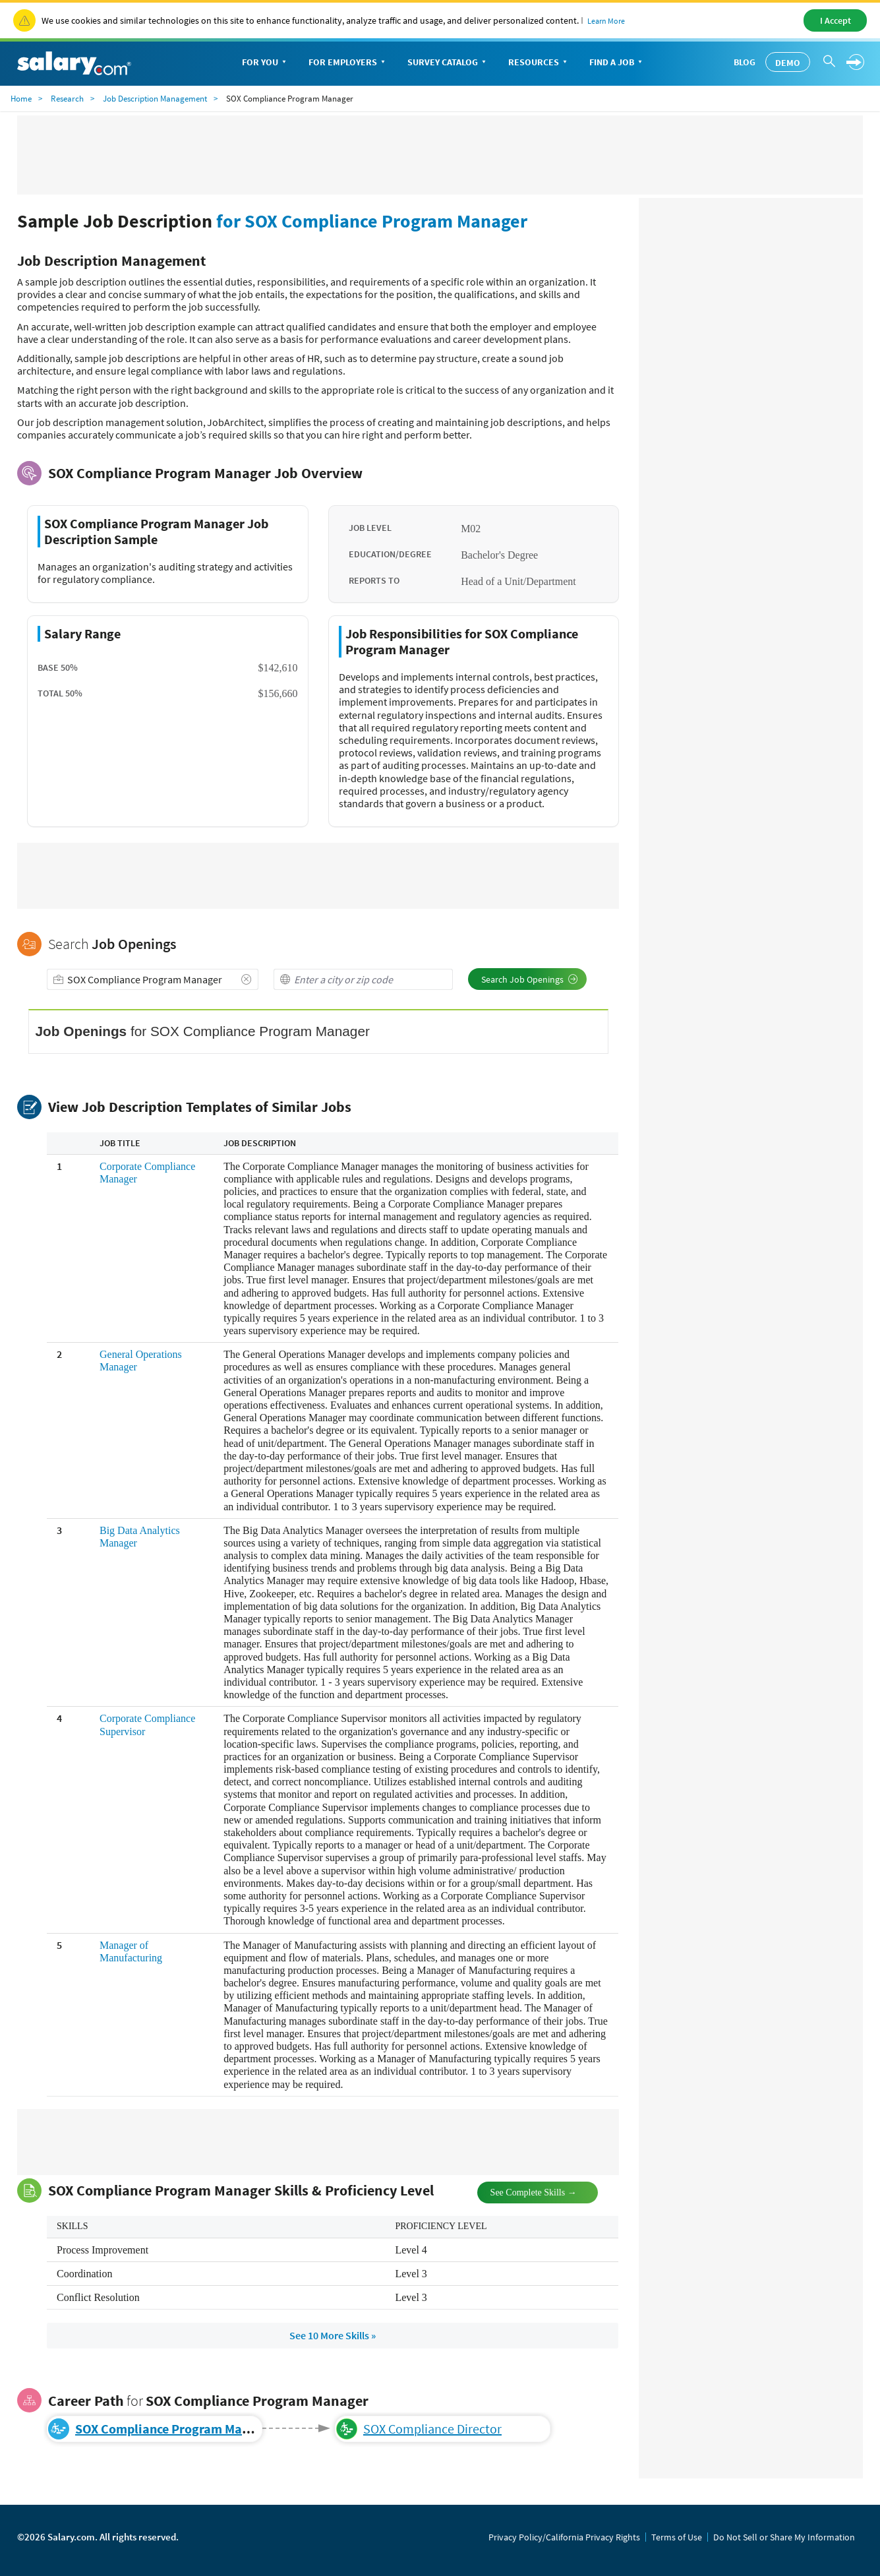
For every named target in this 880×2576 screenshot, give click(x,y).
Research (67, 98)
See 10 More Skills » (332, 2335)
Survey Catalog (447, 63)
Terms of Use (676, 2537)
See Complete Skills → (522, 2191)
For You (265, 63)
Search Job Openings (529, 979)
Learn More (606, 21)
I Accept (835, 20)
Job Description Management (155, 98)
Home (21, 98)
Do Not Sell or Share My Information (784, 2537)
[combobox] (152, 979)
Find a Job (617, 63)
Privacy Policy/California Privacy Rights (564, 2537)
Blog (744, 62)
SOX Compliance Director (432, 2428)
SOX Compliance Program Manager (175, 2428)
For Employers (348, 63)
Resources (539, 63)
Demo (787, 63)
